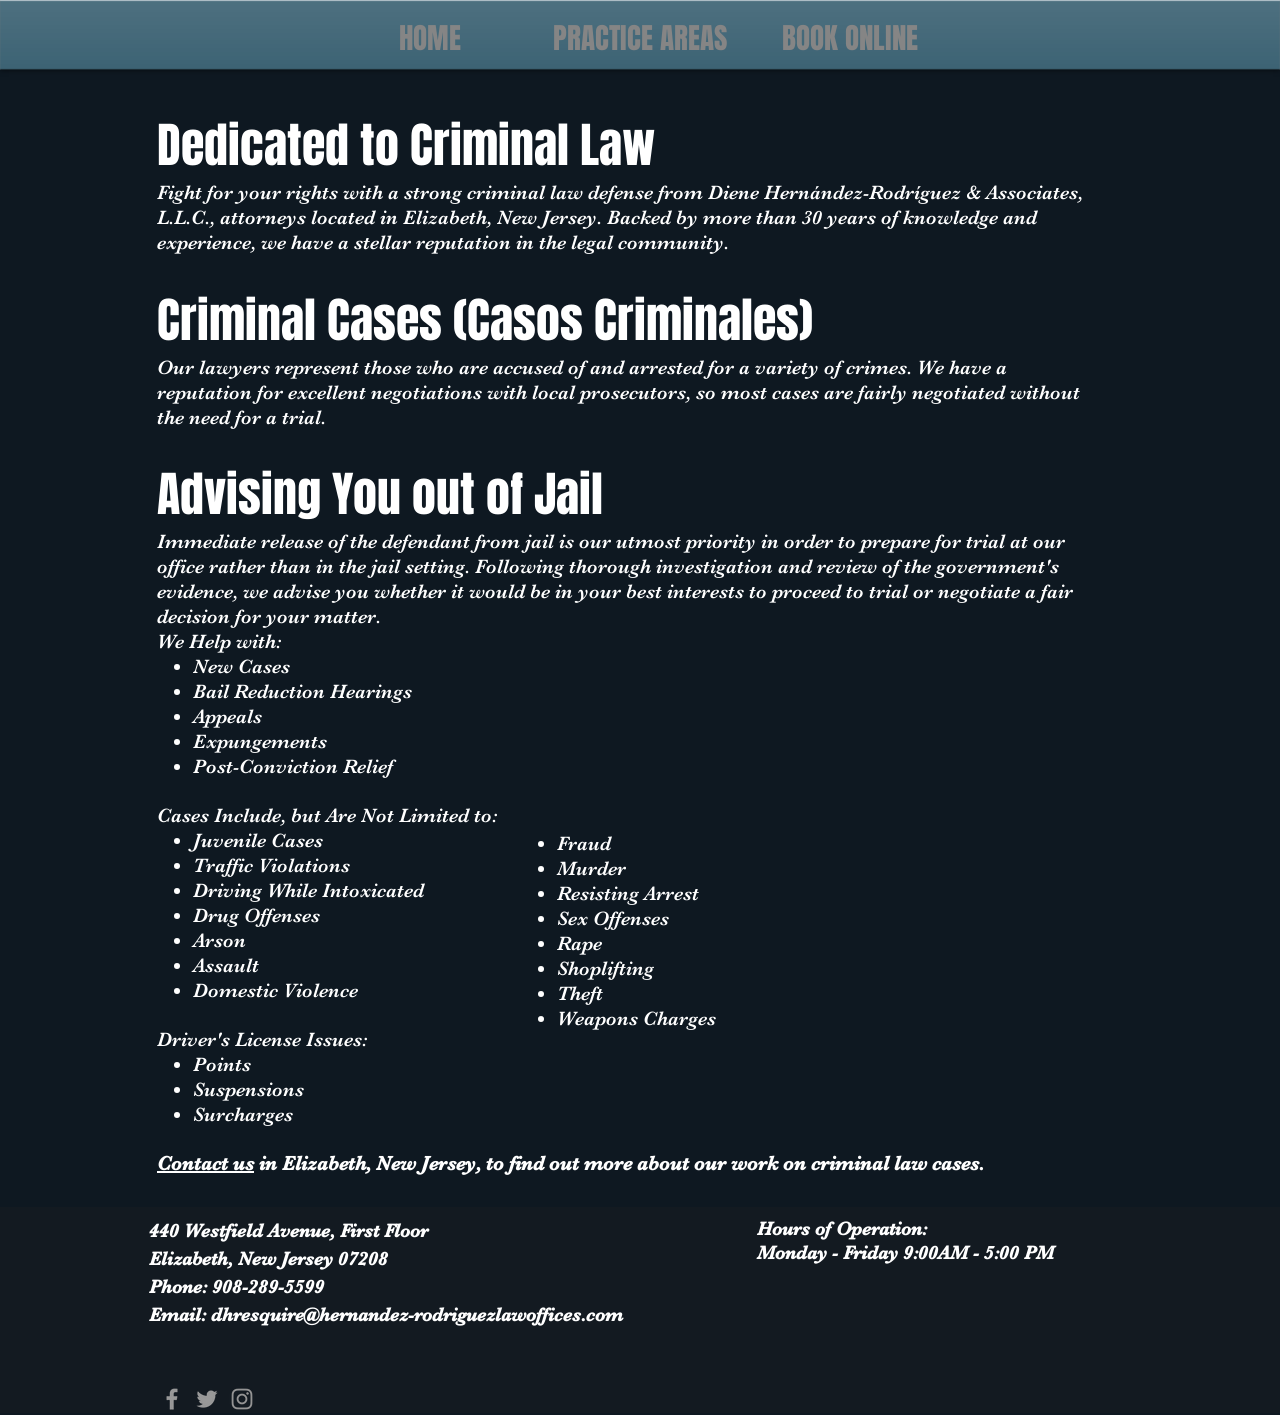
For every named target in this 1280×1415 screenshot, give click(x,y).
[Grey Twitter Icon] (207, 1399)
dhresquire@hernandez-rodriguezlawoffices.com (417, 1315)
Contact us (205, 1163)
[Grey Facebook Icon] (172, 1399)
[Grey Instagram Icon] (242, 1399)
